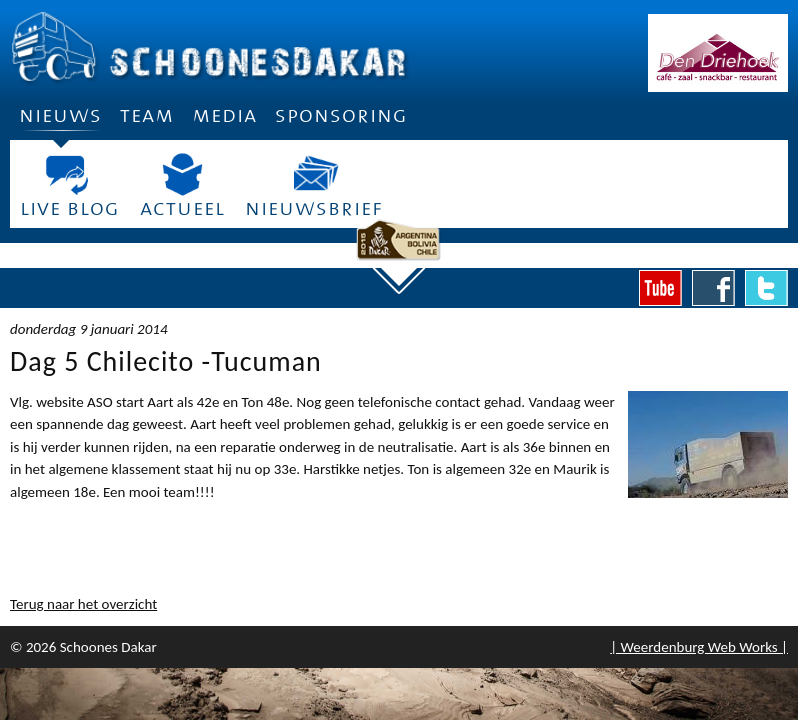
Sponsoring (341, 115)
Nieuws (60, 122)
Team (147, 115)
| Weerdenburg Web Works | (699, 647)
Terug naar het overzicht (83, 604)
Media (224, 115)
